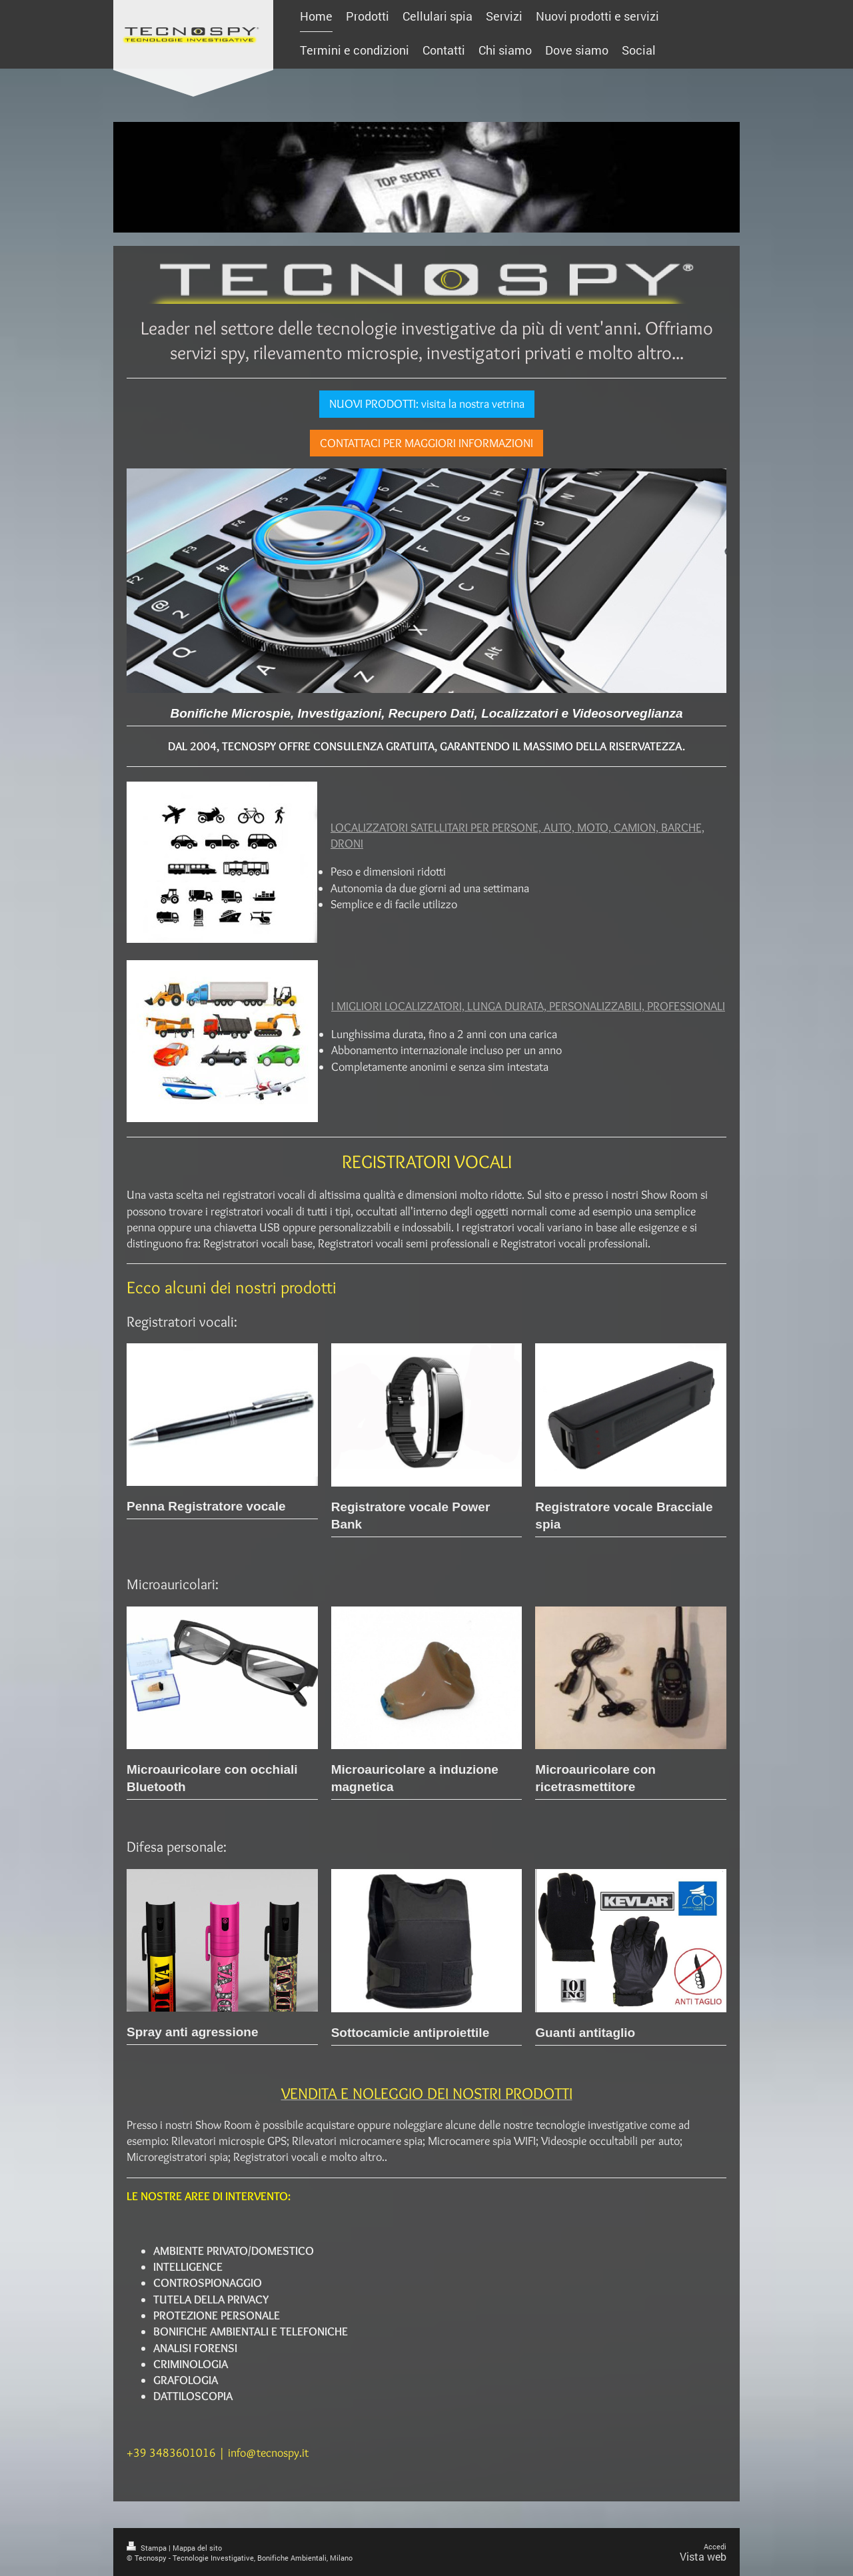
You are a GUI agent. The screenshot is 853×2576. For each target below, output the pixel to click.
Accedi (715, 2546)
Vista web (703, 2556)
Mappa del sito (197, 2548)
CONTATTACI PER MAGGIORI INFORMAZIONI (426, 443)
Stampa (148, 2548)
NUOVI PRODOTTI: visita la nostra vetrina (426, 403)
